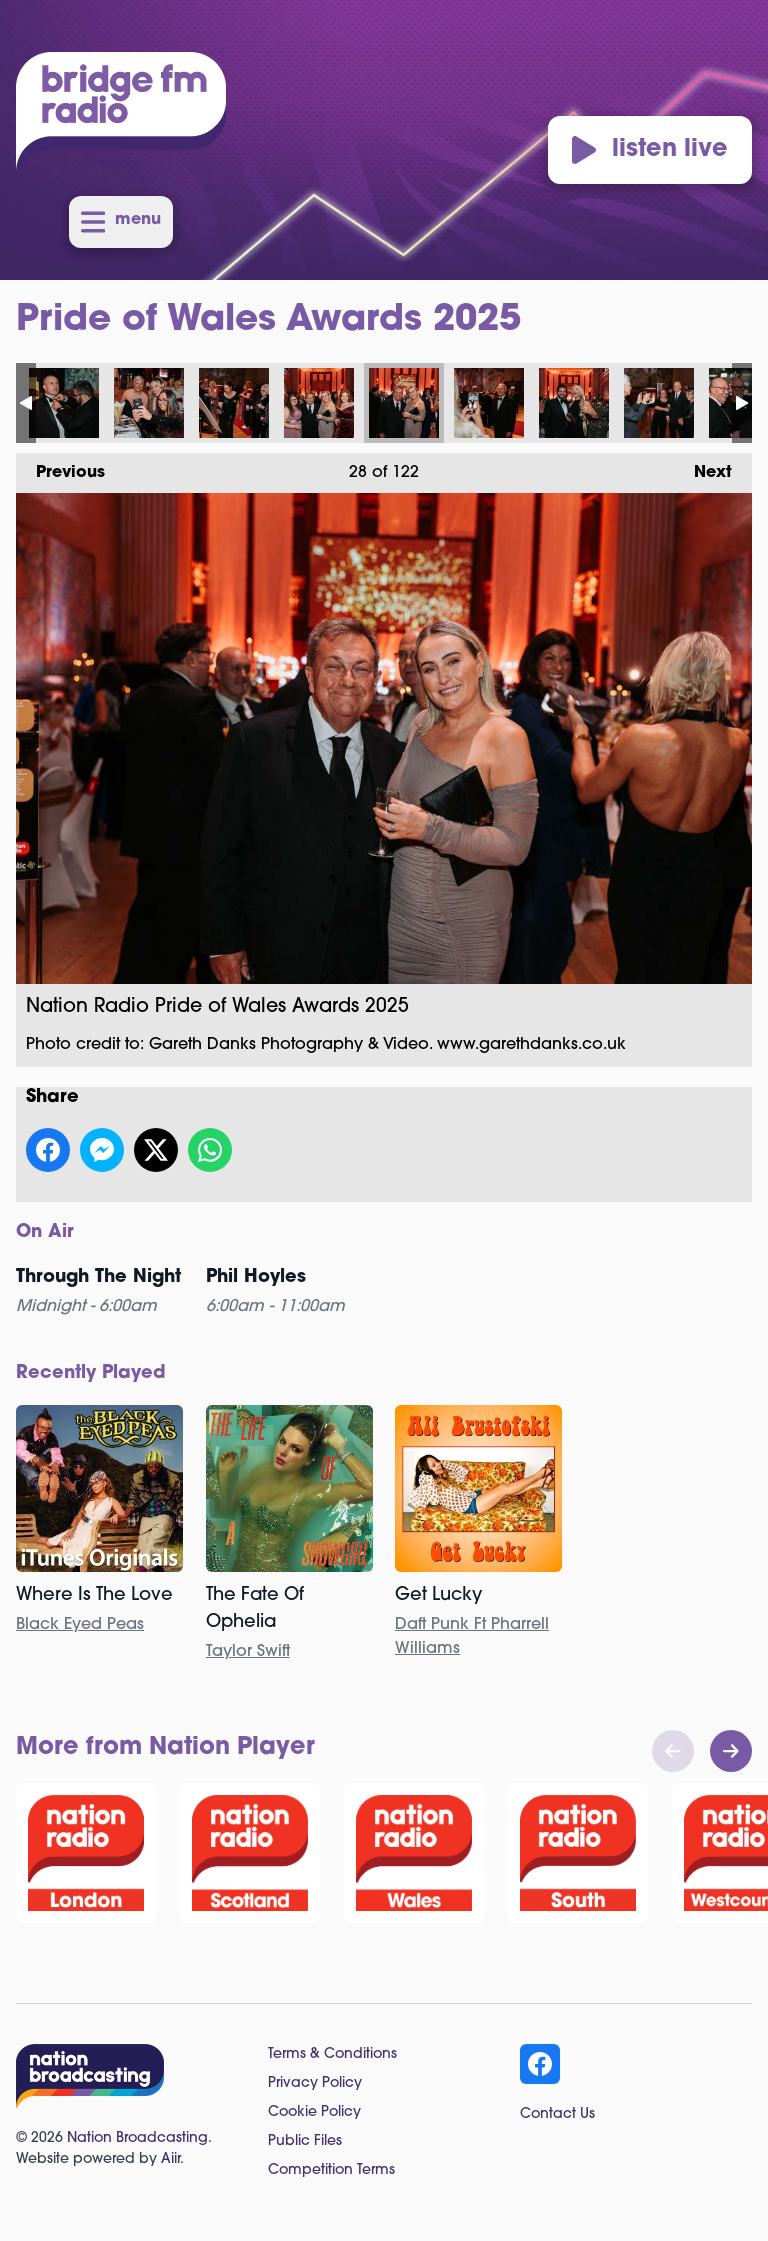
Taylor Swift (248, 1652)
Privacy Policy (315, 2083)
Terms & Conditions (332, 2054)
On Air (45, 1232)
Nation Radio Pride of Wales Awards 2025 (64, 403)
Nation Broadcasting (137, 2138)
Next (703, 467)
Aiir (170, 2159)
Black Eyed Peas (80, 1625)
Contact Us (557, 2114)
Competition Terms (331, 2170)
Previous (60, 467)
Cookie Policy (314, 2112)
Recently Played (91, 1373)
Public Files (305, 2141)
